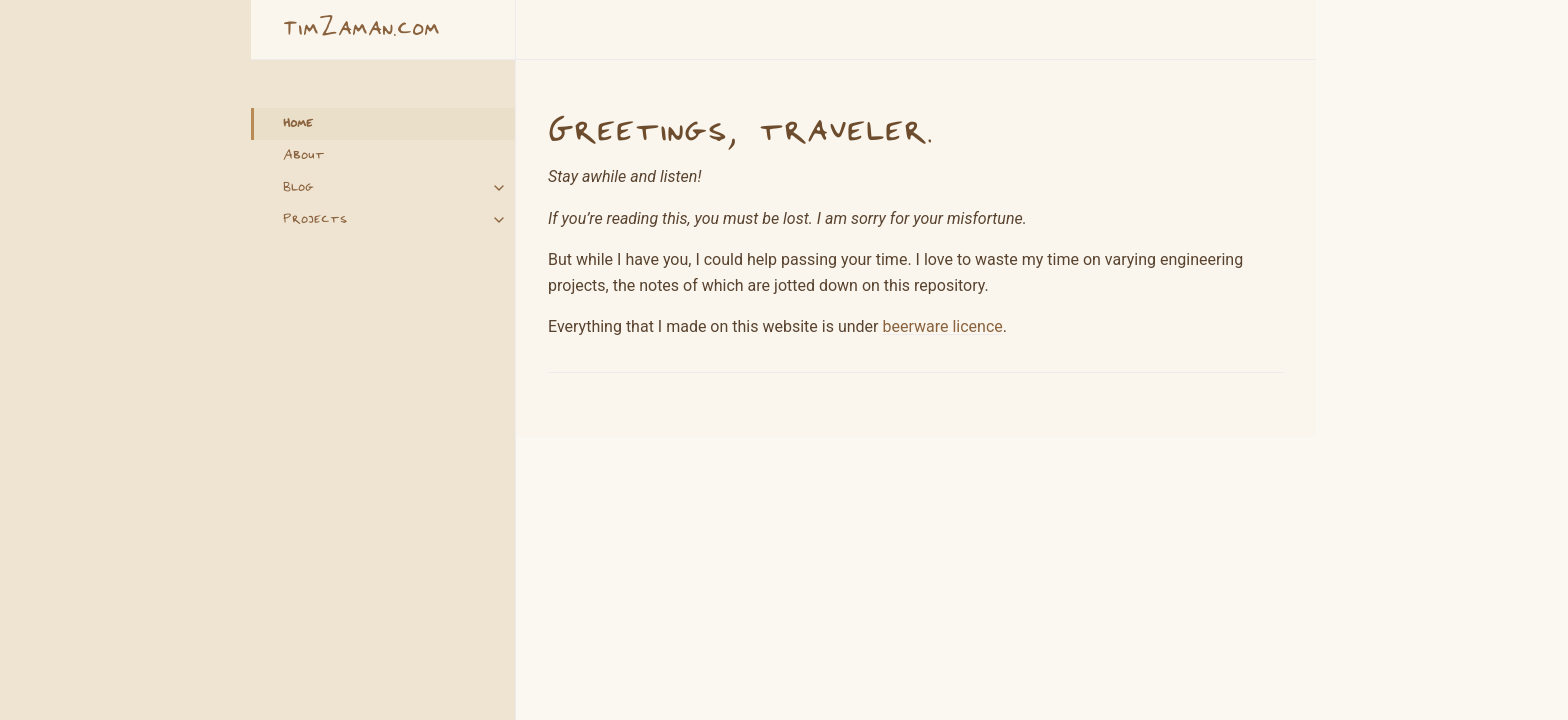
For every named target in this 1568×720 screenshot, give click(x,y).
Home (298, 124)
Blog (298, 188)
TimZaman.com (361, 29)
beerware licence (942, 326)
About (304, 156)
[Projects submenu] (499, 220)
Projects (315, 220)
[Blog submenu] (499, 188)
